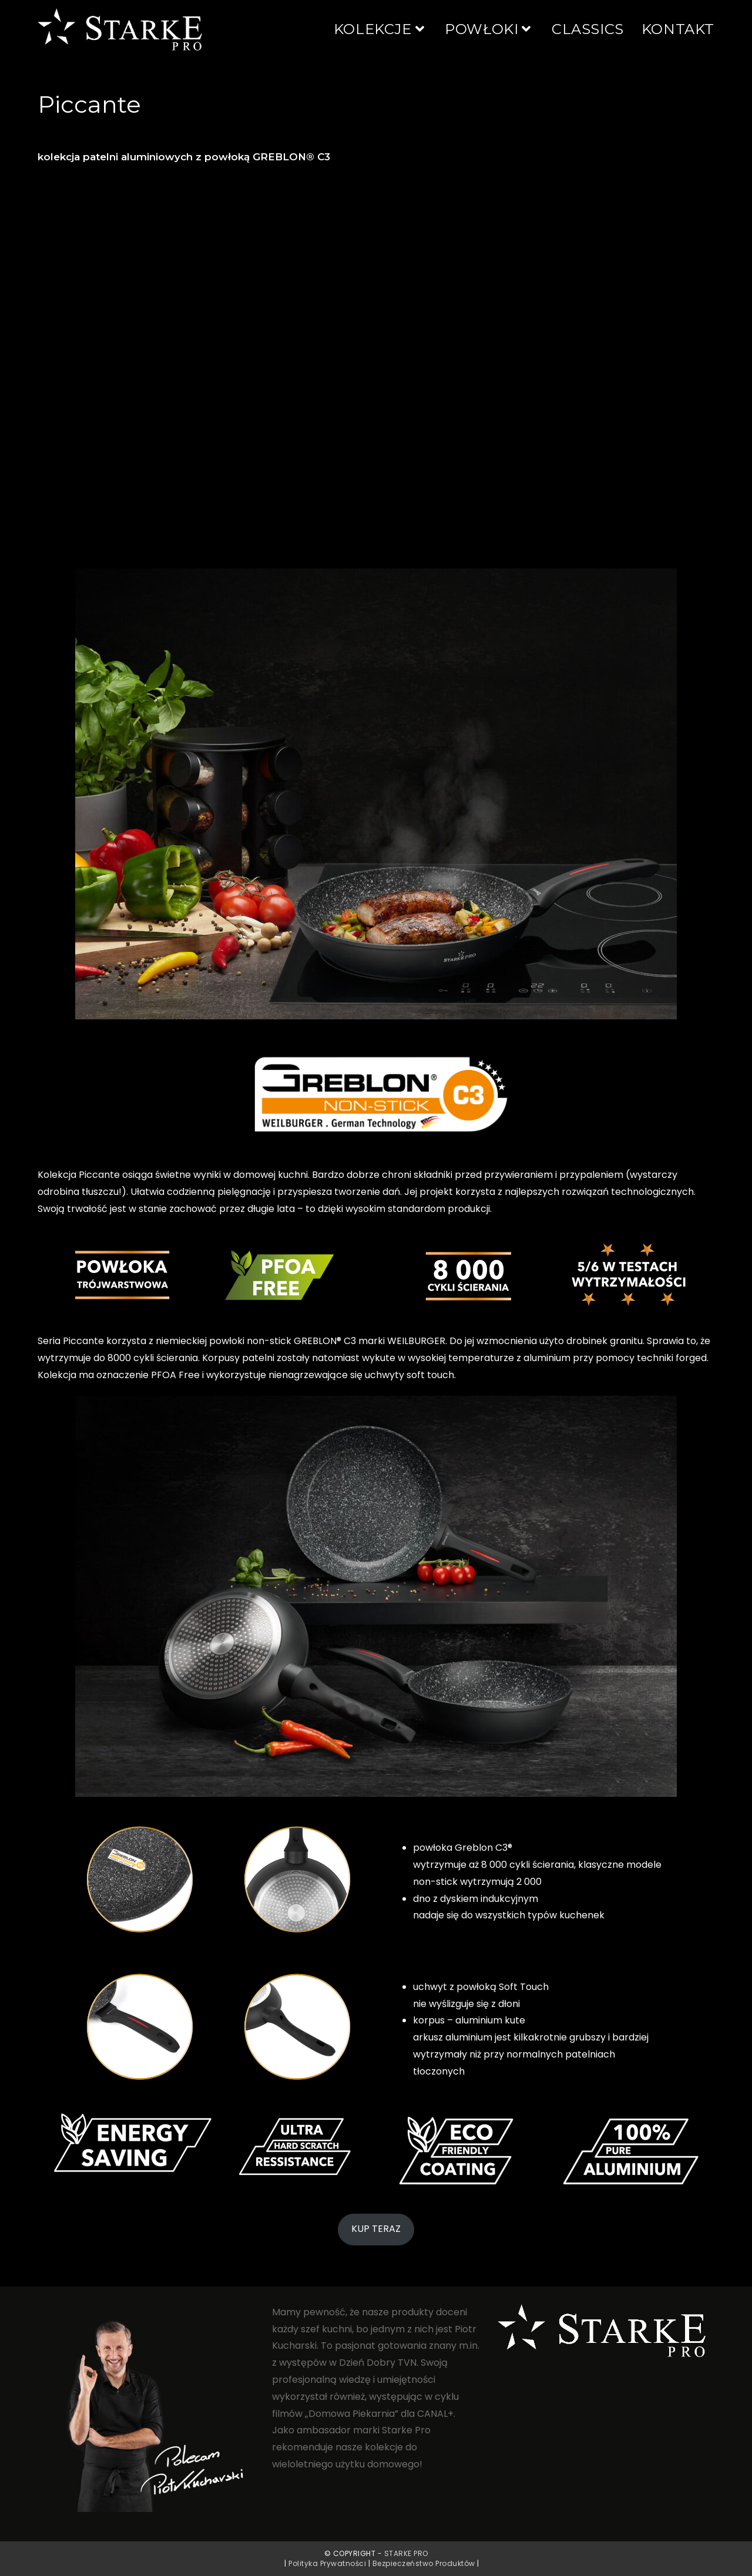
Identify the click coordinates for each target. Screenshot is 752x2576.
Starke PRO (406, 2553)
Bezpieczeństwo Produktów (423, 2563)
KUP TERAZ (376, 2228)
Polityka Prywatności (327, 2563)
